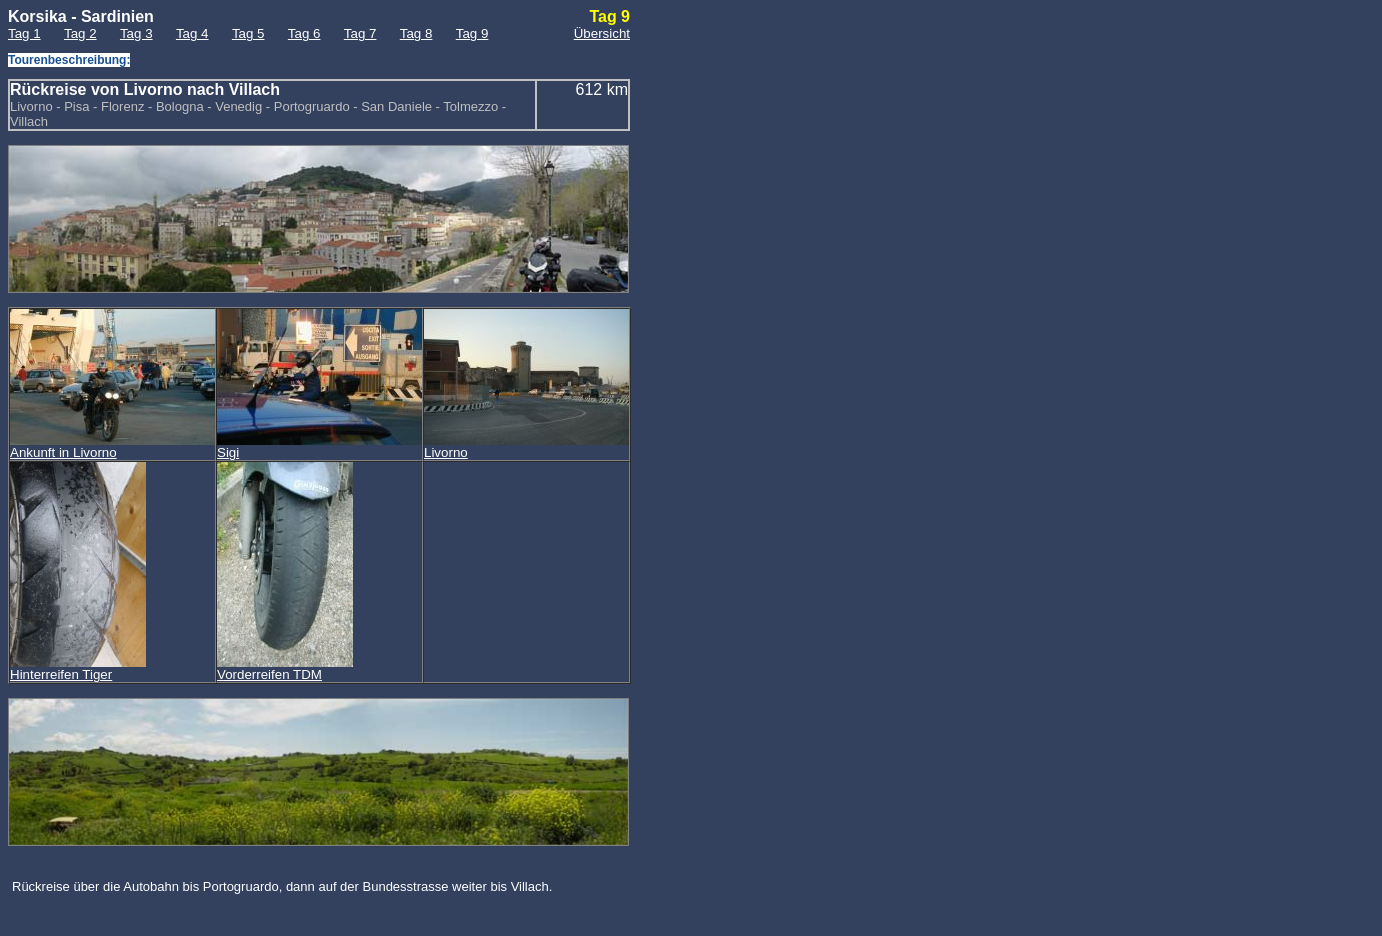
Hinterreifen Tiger (78, 668)
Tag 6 (304, 33)
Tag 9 (472, 33)
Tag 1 (24, 33)
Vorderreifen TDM (285, 668)
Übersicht (602, 33)
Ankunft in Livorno (112, 446)
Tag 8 (416, 33)
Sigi (319, 446)
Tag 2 (80, 33)
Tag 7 (360, 33)
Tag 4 (192, 33)
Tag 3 (136, 33)
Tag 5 (248, 33)
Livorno (526, 446)
